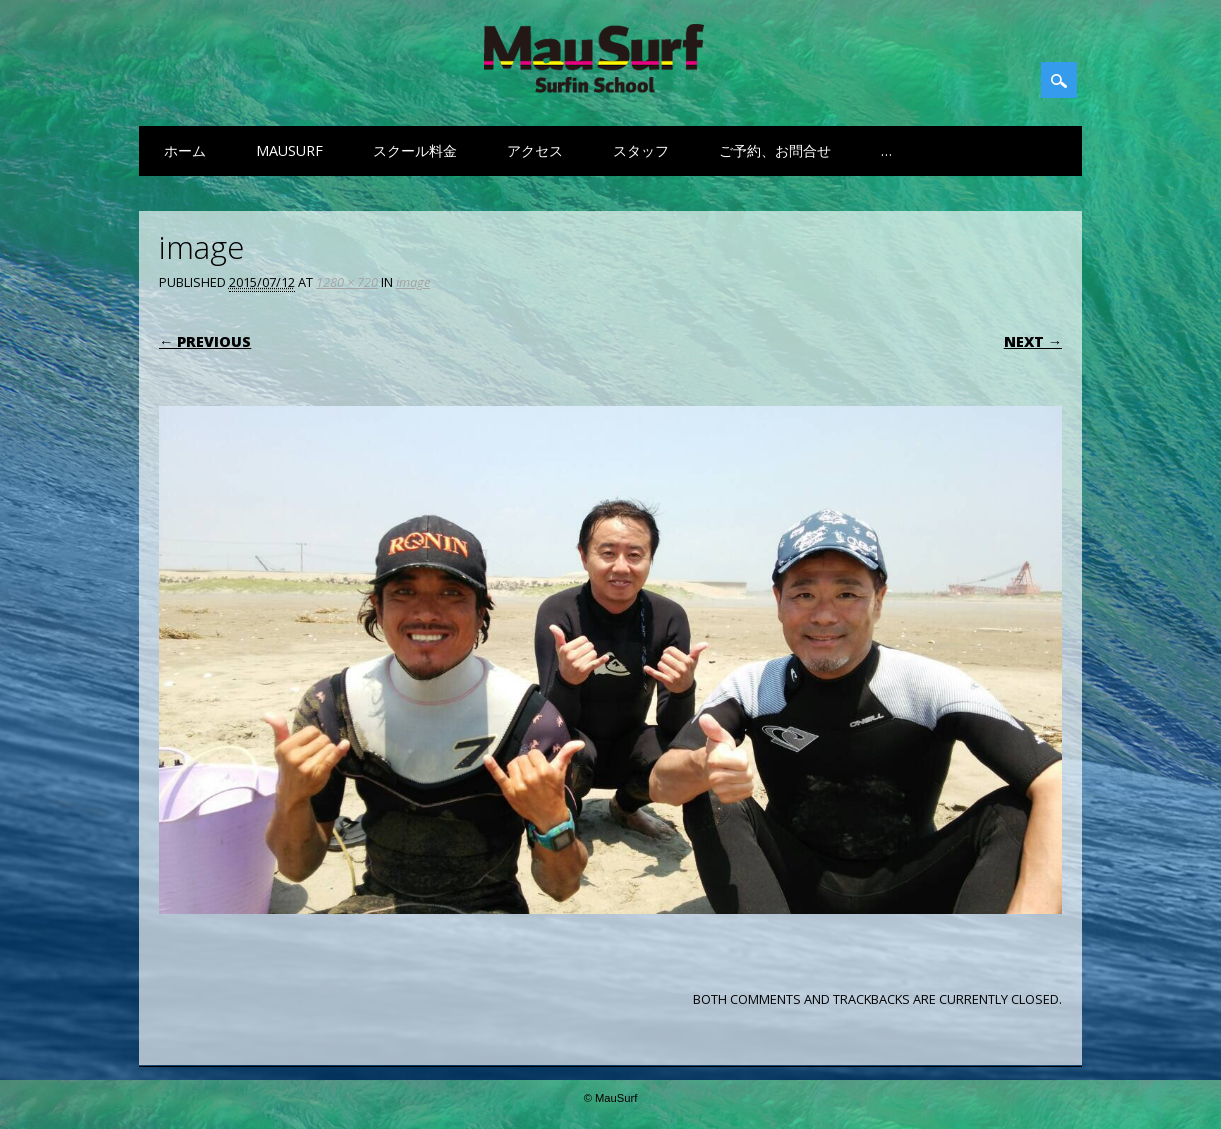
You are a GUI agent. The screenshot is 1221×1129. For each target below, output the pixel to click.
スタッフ (641, 150)
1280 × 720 (347, 282)
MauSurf (289, 150)
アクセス (535, 150)
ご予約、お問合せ (775, 150)
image (413, 282)
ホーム (185, 150)
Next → (1033, 341)
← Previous (205, 341)
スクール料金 (415, 150)
